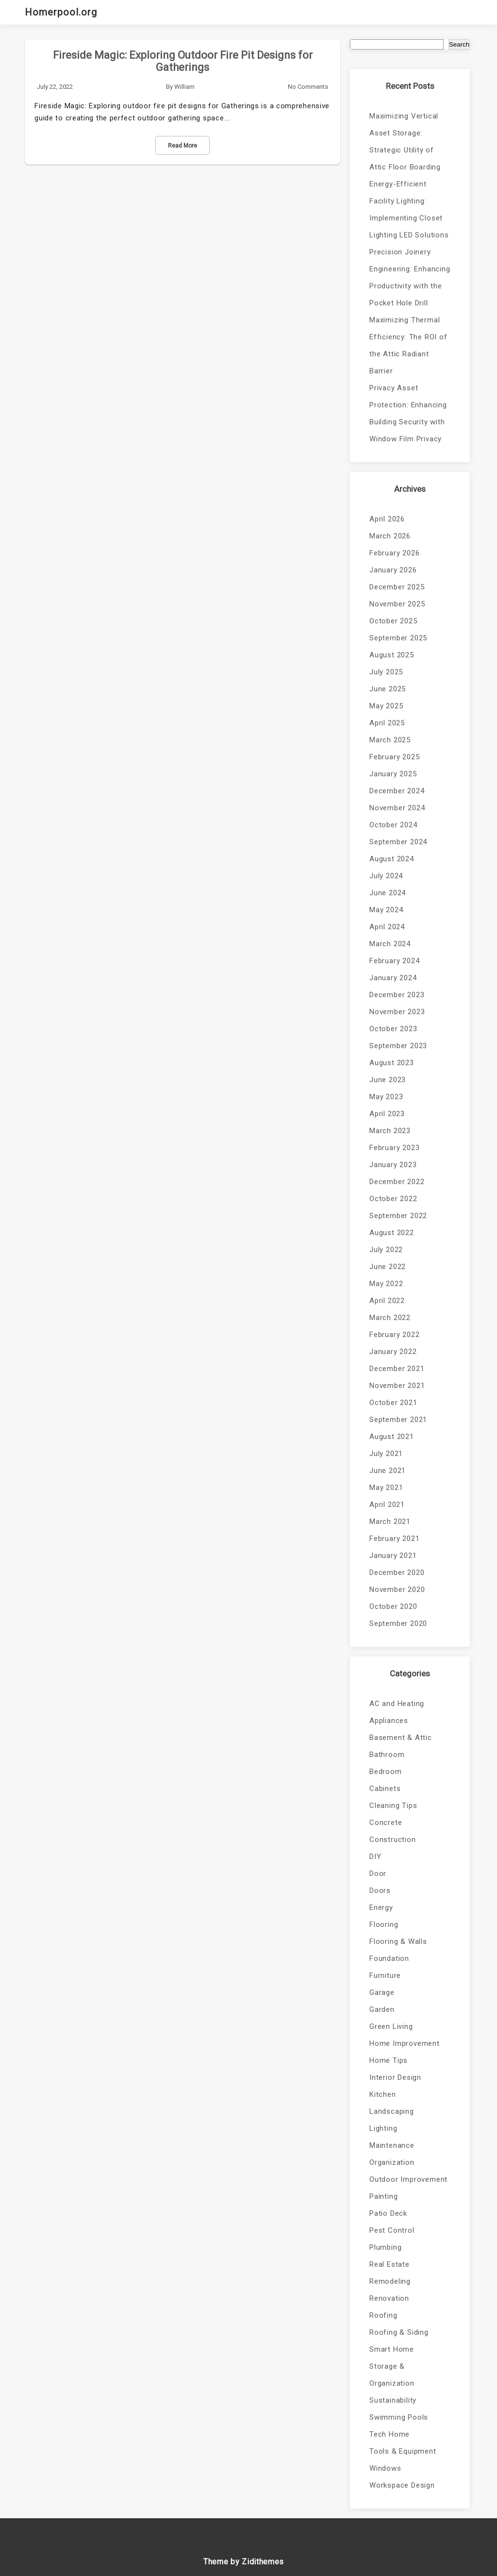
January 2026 (393, 570)
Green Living (391, 2026)
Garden (382, 2009)
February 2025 (394, 757)
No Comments (308, 86)
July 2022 (386, 1249)
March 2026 (390, 536)
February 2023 (394, 1147)
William (184, 86)
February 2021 (394, 1538)
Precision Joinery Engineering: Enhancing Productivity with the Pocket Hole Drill (409, 277)
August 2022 (391, 1232)
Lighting (383, 2128)
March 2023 (390, 1130)
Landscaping (391, 2111)
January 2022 (393, 1351)
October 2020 (393, 1606)
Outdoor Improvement (408, 2179)
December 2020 (396, 1572)
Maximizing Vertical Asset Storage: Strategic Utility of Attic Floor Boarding (405, 141)
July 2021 (386, 1453)
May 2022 (386, 1283)
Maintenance (391, 2145)
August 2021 (391, 1436)
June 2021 (387, 1470)
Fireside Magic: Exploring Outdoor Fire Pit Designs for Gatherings (183, 61)
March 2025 (390, 740)
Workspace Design (402, 2485)
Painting (383, 2196)
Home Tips (388, 2060)
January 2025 (393, 773)
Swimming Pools (398, 2417)
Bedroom (385, 1771)
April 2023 (387, 1113)
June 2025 (387, 689)
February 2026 (394, 553)
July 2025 (386, 672)
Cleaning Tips (393, 1805)
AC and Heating (396, 1703)
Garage (382, 1992)
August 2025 (391, 655)
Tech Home (389, 2434)
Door (377, 1873)
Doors (380, 1890)
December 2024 (396, 790)
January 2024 (393, 977)
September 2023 (398, 1045)
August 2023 (391, 1062)
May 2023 (386, 1096)
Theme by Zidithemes (243, 2561)
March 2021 (390, 1521)
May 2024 (386, 909)
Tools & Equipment (402, 2451)
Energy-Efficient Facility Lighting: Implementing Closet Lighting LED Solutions (409, 209)
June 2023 (387, 1079)
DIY (375, 1856)
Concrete (385, 1822)
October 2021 (393, 1402)
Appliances (388, 1720)
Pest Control (391, 2230)
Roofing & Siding (399, 2332)
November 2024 (397, 807)
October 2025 (393, 621)
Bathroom (386, 1754)
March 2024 (390, 943)
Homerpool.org (61, 12)
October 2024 (393, 824)
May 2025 (386, 706)
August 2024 (391, 858)
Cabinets (384, 1788)
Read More (182, 145)
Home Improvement (404, 2043)
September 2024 (398, 841)
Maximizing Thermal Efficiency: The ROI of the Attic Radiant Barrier (408, 345)
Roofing (383, 2315)
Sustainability (392, 2400)
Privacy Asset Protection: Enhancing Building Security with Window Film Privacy (408, 413)
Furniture (385, 1975)
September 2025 (398, 638)
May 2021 (386, 1487)
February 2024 (394, 960)
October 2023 (393, 1028)
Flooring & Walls (398, 1941)
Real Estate (389, 2264)
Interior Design (395, 2077)
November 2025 (397, 604)
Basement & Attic (400, 1737)
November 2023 (397, 1011)
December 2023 (396, 994)
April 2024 (387, 926)
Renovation (389, 2298)
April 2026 (387, 519)
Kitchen (382, 2094)
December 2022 (396, 1181)
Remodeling (390, 2281)
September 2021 (398, 1419)
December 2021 (396, 1368)
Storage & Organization (391, 2375)
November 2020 (397, 1589)
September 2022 (398, 1215)
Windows (385, 2468)
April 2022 (387, 1300)
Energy (381, 1907)
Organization (391, 2162)
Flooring (383, 1924)
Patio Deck (388, 2213)
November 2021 (397, 1385)
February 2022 (394, 1334)
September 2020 (398, 1623)
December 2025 (396, 587)
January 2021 (393, 1555)
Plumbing (385, 2247)
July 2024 (386, 875)
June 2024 (387, 892)
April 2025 (387, 723)
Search (459, 44)
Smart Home (391, 2349)
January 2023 (393, 1164)
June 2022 (387, 1266)
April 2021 (387, 1504)
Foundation (389, 1958)
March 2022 (390, 1317)
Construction (392, 1839)
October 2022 (393, 1198)
